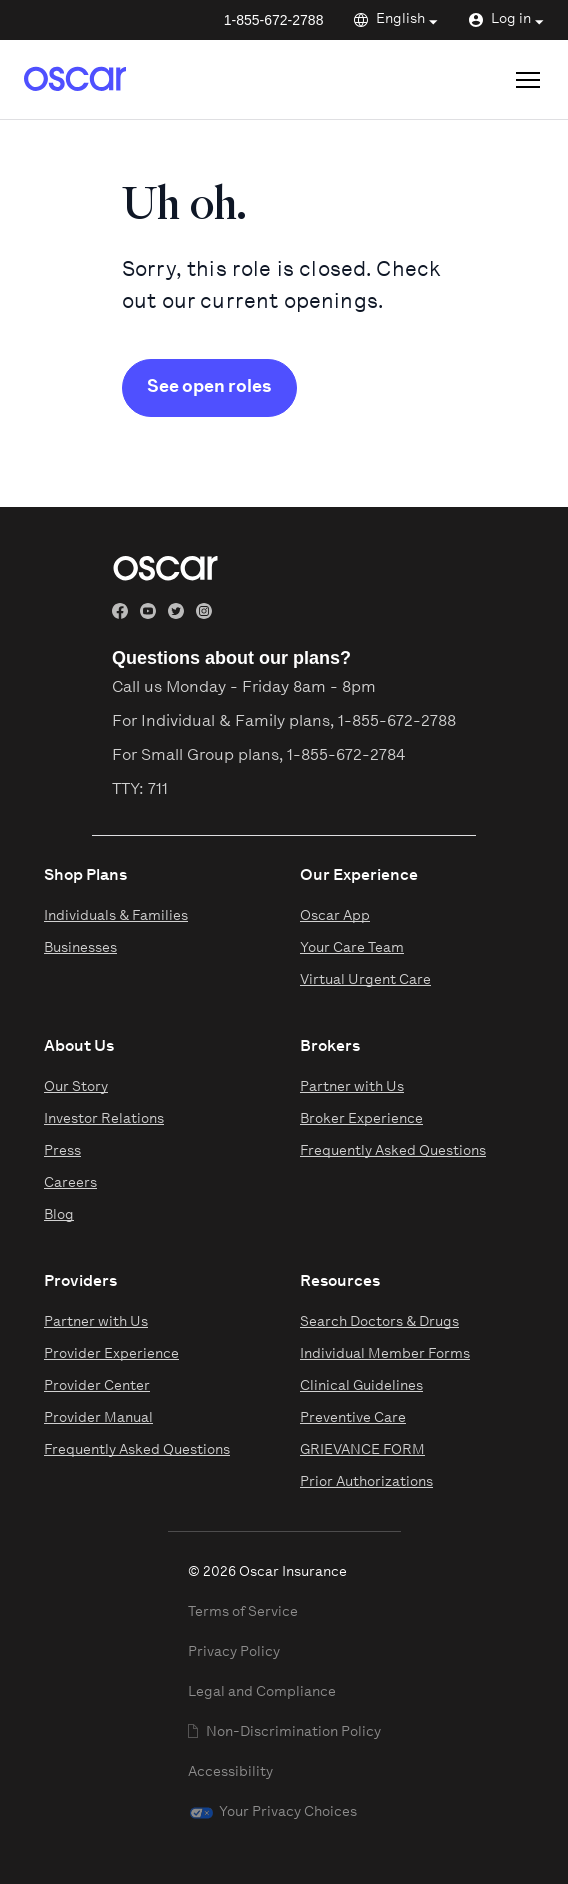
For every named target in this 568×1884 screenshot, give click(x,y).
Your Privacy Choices (288, 1812)
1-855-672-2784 (346, 756)
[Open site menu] (528, 80)
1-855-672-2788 (274, 20)
